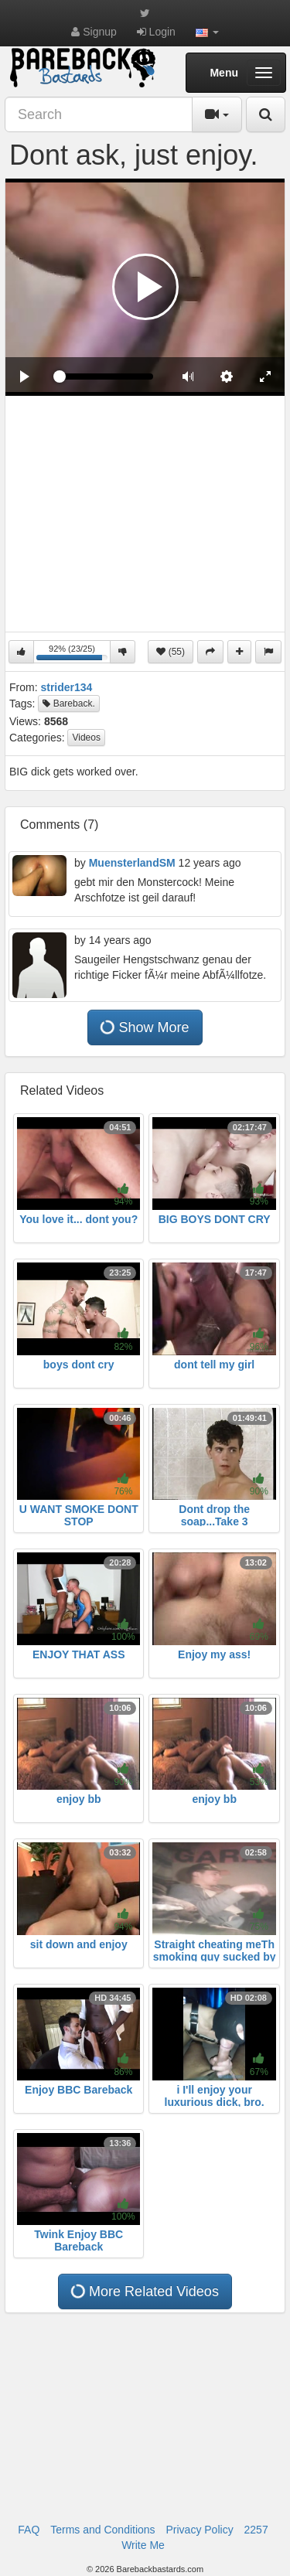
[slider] (106, 376)
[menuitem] (226, 376)
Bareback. (68, 703)
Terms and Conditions (102, 2529)
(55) (170, 651)
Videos (86, 737)
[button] (207, 31)
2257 (256, 2529)
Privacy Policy (200, 2529)
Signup (93, 32)
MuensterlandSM (132, 863)
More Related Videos (144, 2291)
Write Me (143, 2545)
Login (156, 32)
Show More (144, 1027)
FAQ (28, 2529)
